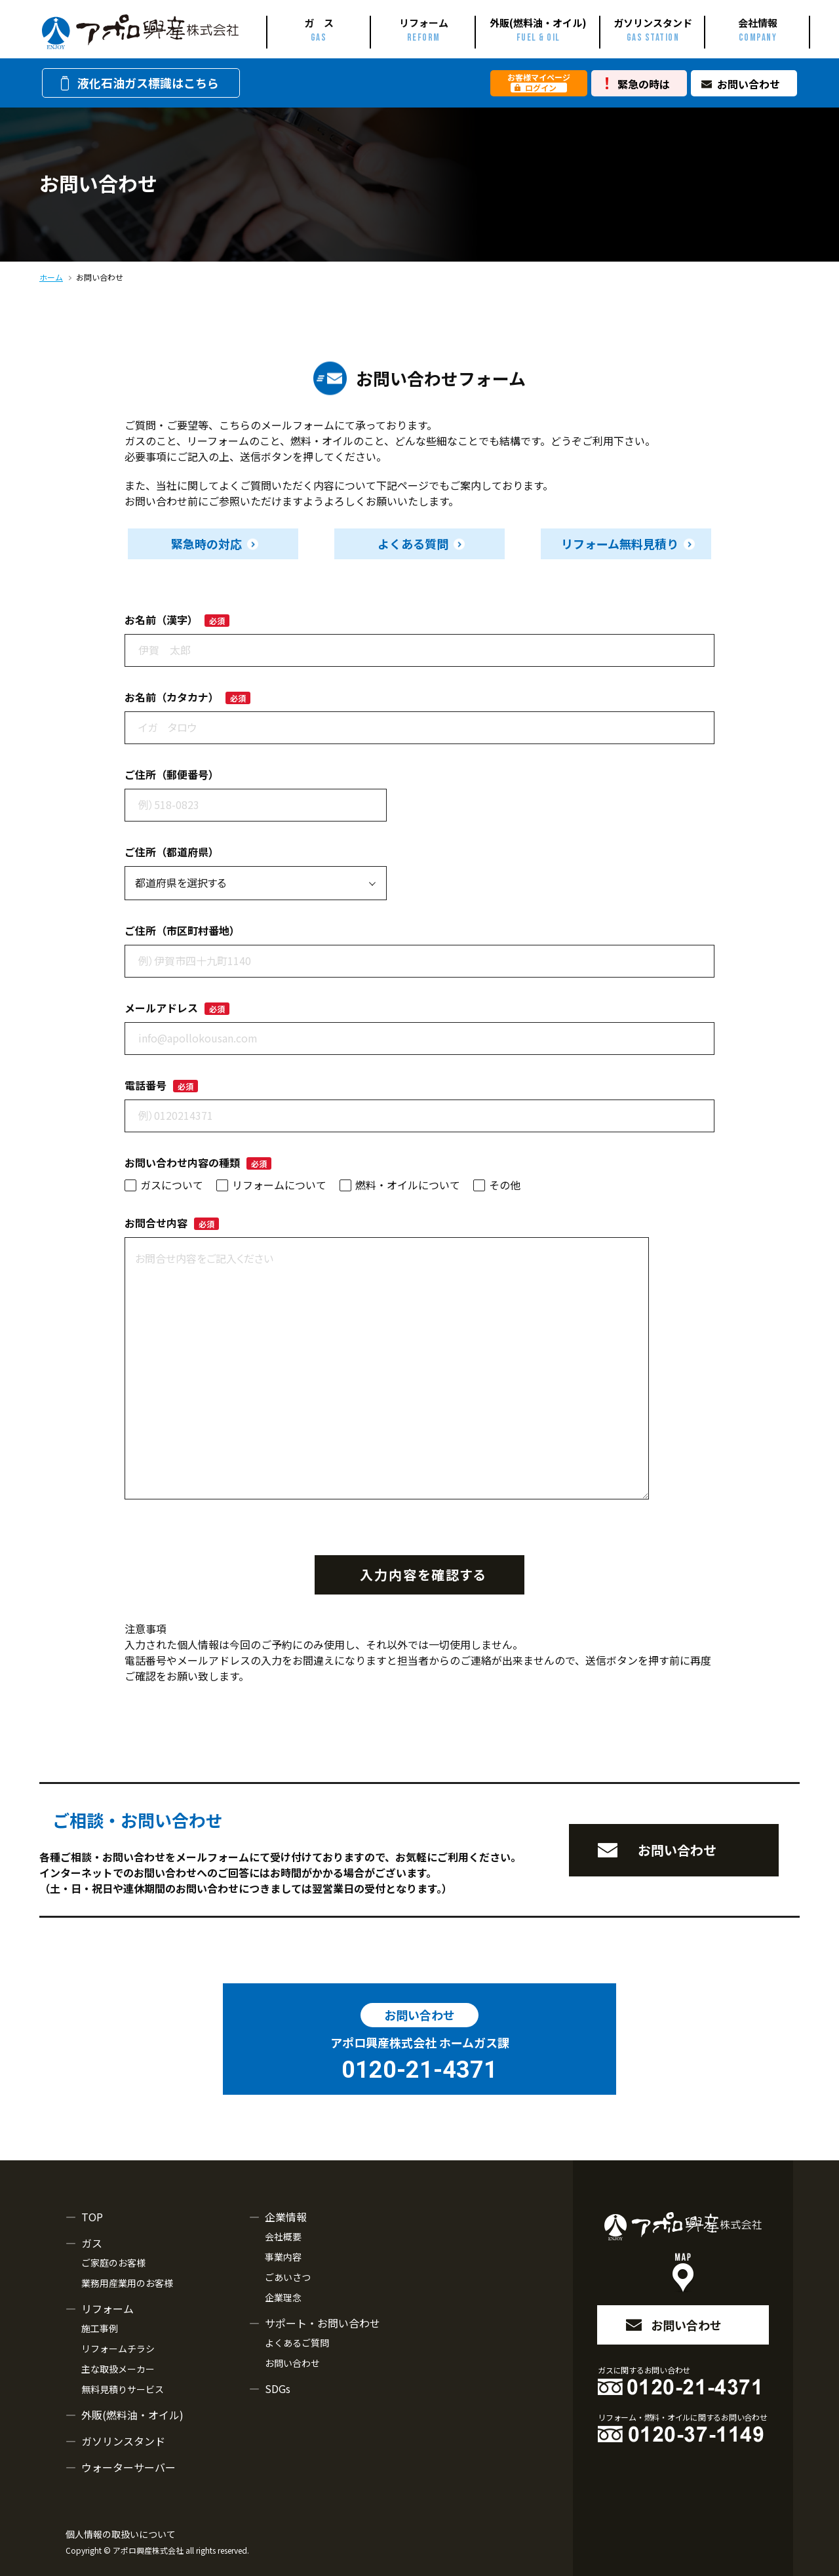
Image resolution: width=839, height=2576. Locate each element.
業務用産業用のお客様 (127, 2282)
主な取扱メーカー (118, 2368)
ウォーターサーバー (128, 2467)
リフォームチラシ (118, 2348)
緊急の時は (643, 84)
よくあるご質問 (297, 2342)
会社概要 (283, 2236)
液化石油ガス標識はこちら (138, 82)
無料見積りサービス (122, 2389)
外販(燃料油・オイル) (132, 2415)
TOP (92, 2217)
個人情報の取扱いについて (121, 2534)
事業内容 (283, 2256)
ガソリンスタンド (123, 2441)
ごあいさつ (288, 2277)
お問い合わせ (748, 84)
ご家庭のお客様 (113, 2262)
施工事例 (99, 2328)
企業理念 (283, 2297)
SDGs (277, 2388)
